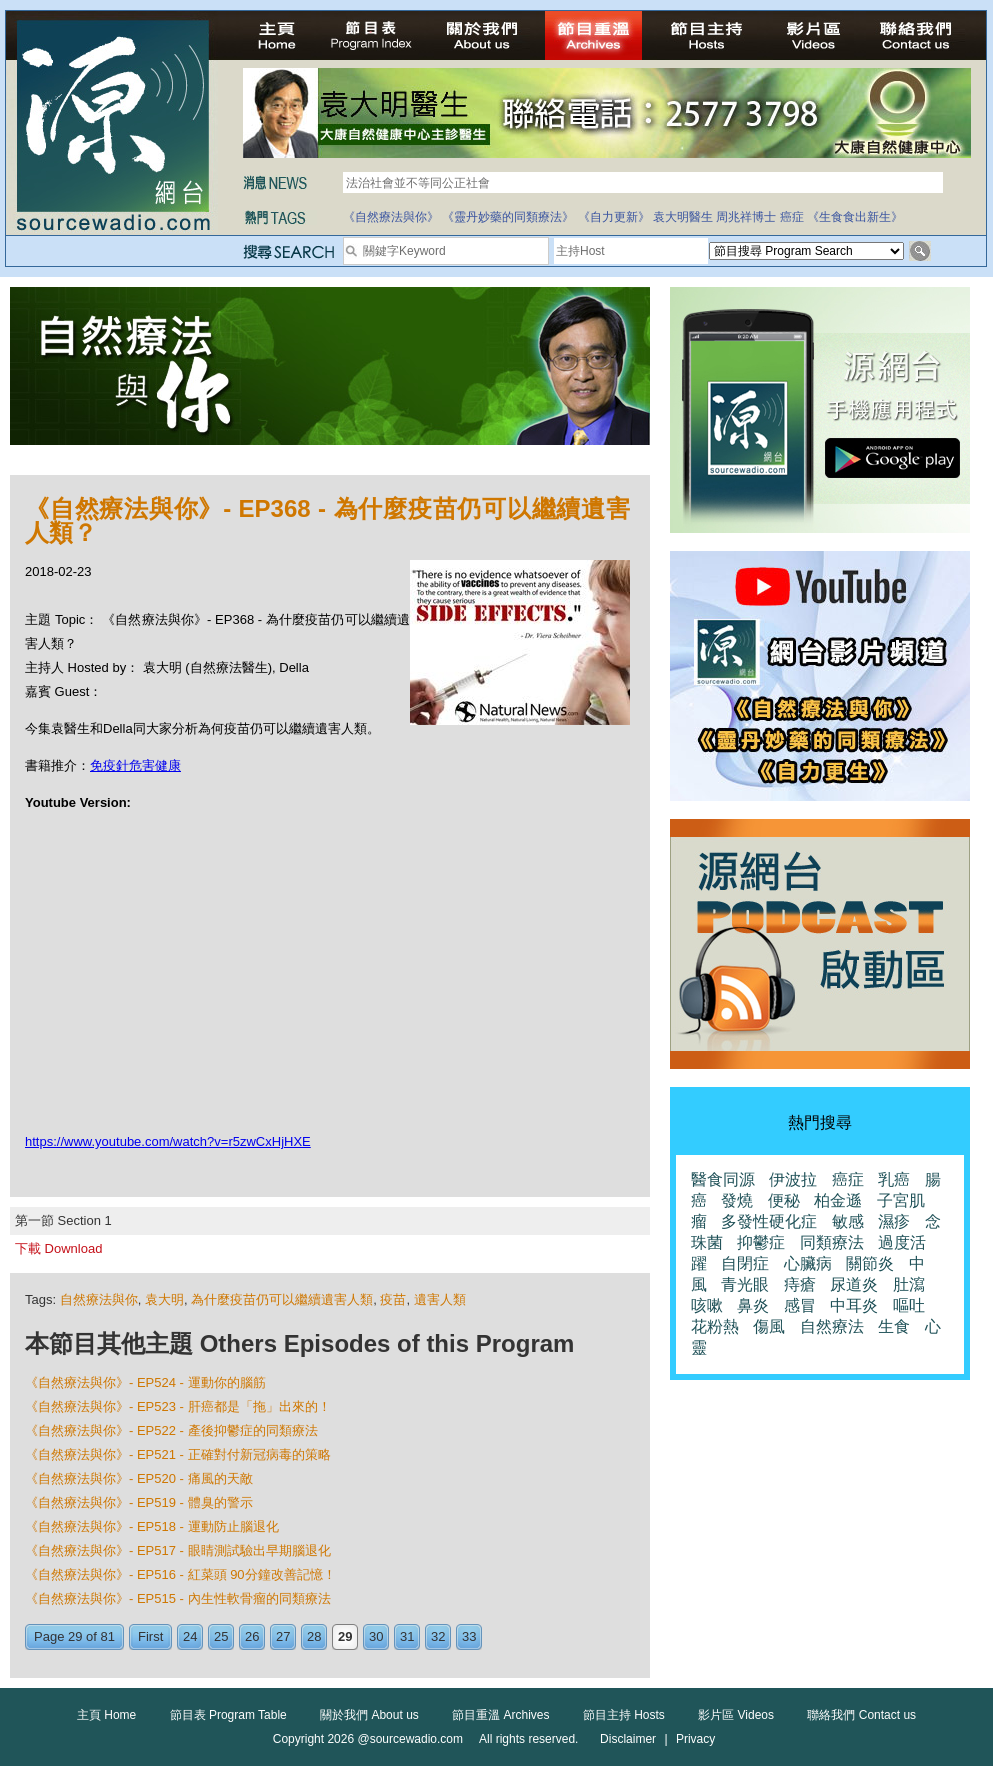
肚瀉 (909, 1284)
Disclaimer (628, 1739)
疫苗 (393, 1299)
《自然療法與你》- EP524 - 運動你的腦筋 (145, 1382)
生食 (894, 1326)
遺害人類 (440, 1299)
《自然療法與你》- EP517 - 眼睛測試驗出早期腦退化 (178, 1550)
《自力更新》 (614, 217)
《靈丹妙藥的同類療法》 (508, 217)
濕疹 (894, 1221)
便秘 (784, 1200)
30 (376, 1636)
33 (469, 1636)
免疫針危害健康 (135, 765)
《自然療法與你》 (391, 217)
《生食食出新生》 (855, 217)
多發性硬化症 (769, 1221)
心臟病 (808, 1263)
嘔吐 (909, 1305)
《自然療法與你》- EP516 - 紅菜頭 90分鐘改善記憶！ (180, 1574)
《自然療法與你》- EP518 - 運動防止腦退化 (152, 1526)
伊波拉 (793, 1179)
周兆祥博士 (746, 217)
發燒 (737, 1200)
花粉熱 (715, 1326)
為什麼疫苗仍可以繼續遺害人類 (282, 1299)
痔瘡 (800, 1284)
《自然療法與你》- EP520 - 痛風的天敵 (139, 1478)
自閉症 (745, 1263)
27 (283, 1636)
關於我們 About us (369, 1715)
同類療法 (832, 1242)
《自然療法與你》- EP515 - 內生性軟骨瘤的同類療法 (178, 1598)
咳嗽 (707, 1305)
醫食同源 (723, 1179)
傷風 (769, 1326)
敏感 (848, 1221)
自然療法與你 (99, 1299)
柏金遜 (838, 1200)
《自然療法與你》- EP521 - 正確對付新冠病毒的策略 (178, 1454)
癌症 (792, 217)
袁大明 (164, 1299)
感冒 (800, 1305)
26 (252, 1636)
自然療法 (832, 1326)
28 (314, 1636)
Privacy (695, 1739)
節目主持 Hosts (624, 1715)
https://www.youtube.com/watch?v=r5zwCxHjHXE (168, 1141)
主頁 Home (106, 1715)
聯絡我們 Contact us (861, 1715)
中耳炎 (854, 1305)
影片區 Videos (736, 1715)
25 (221, 1636)
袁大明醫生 (683, 217)
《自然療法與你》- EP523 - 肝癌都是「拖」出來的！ (178, 1406)
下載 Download (58, 1248)
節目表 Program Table (228, 1715)
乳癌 (894, 1179)
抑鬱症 (761, 1242)
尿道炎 (854, 1284)
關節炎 (870, 1263)
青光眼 (745, 1284)
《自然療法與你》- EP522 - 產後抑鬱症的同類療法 (171, 1430)
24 (190, 1636)
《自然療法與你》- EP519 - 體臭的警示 (139, 1502)
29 (345, 1636)
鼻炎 (753, 1305)
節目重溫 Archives (500, 1715)
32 (438, 1636)
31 (407, 1636)
